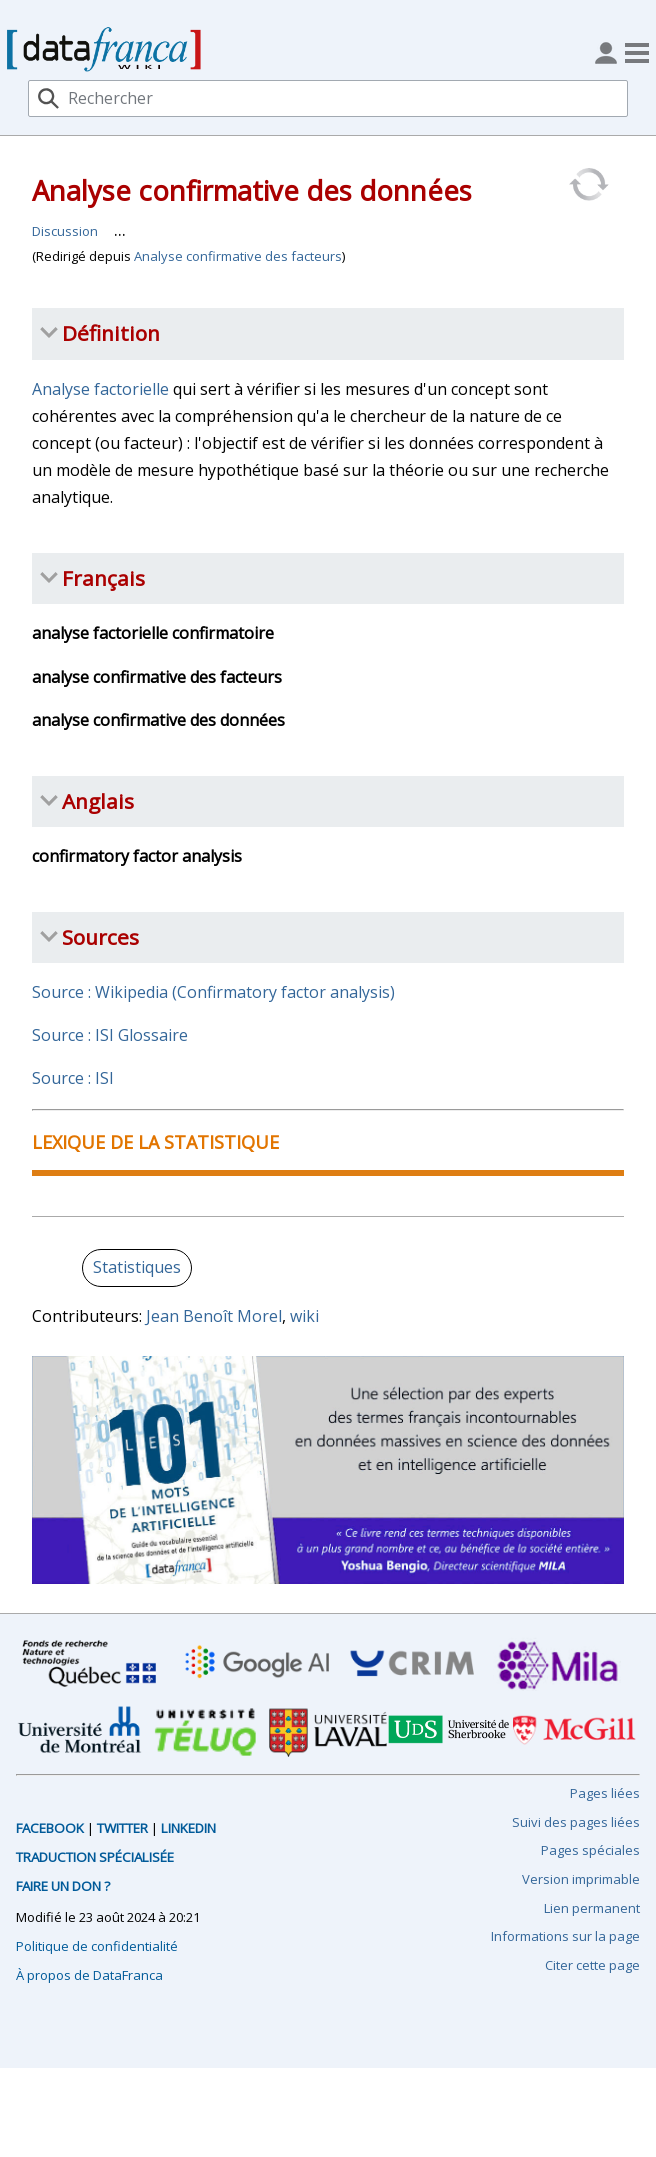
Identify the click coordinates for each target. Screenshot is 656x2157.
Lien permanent (592, 1908)
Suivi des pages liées (576, 1822)
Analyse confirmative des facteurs (238, 256)
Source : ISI (73, 1078)
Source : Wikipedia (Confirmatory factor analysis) (213, 992)
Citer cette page (592, 1965)
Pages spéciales (590, 1850)
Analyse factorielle (100, 389)
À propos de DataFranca (89, 1975)
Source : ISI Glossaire (110, 1035)
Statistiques (137, 1267)
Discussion (65, 231)
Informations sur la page (565, 1936)
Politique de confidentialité (97, 1946)
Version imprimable (581, 1879)
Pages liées (605, 1793)
